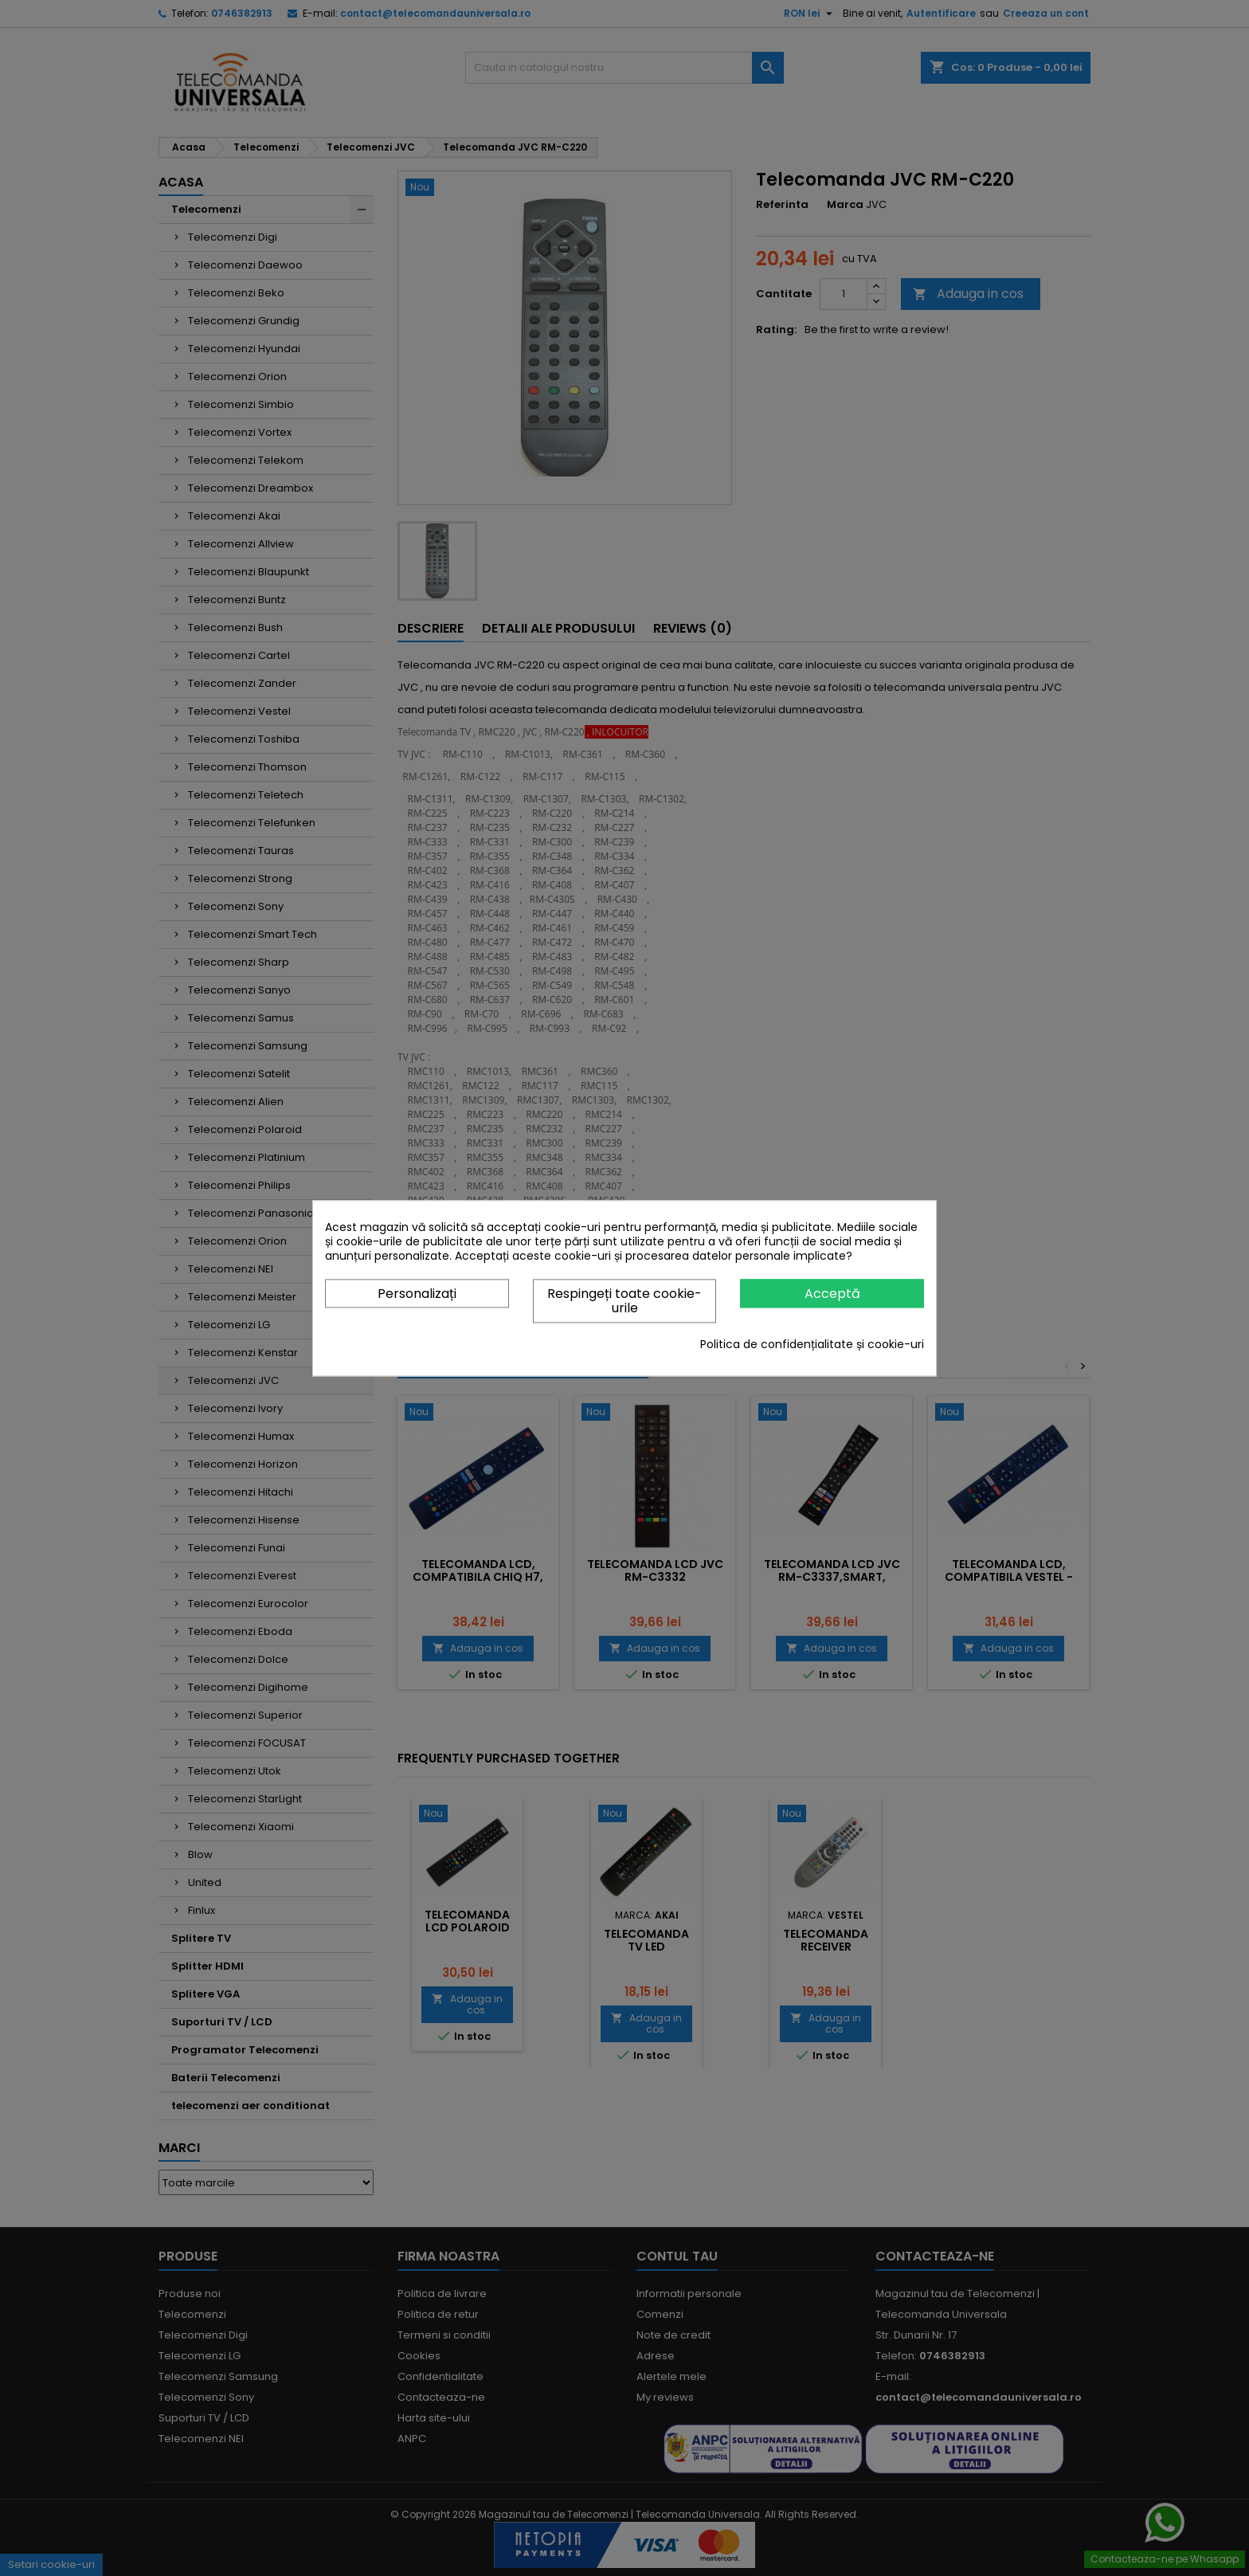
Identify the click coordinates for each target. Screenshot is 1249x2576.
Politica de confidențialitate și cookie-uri (812, 1344)
